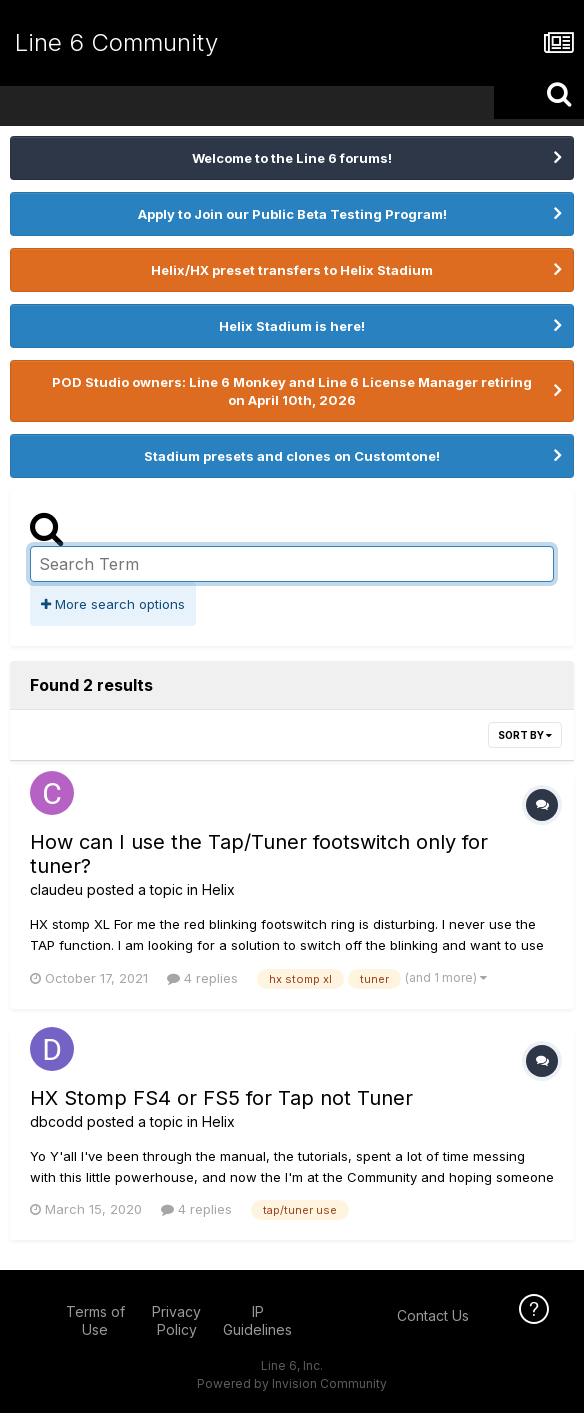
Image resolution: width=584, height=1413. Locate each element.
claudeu (56, 889)
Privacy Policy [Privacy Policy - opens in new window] (176, 1320)
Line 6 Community (116, 42)
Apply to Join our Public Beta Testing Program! (292, 214)
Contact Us (433, 1315)
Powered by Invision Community (292, 1383)
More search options (113, 604)
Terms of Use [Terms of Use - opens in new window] (95, 1320)
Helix (218, 889)
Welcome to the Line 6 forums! (292, 158)
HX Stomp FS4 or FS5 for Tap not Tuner (221, 1098)
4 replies (202, 978)
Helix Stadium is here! (292, 326)
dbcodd (56, 1121)
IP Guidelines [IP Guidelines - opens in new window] (257, 1320)
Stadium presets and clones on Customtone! (292, 456)
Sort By (525, 735)
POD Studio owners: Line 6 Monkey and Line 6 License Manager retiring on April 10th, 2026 (292, 391)
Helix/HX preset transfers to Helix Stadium (292, 270)
